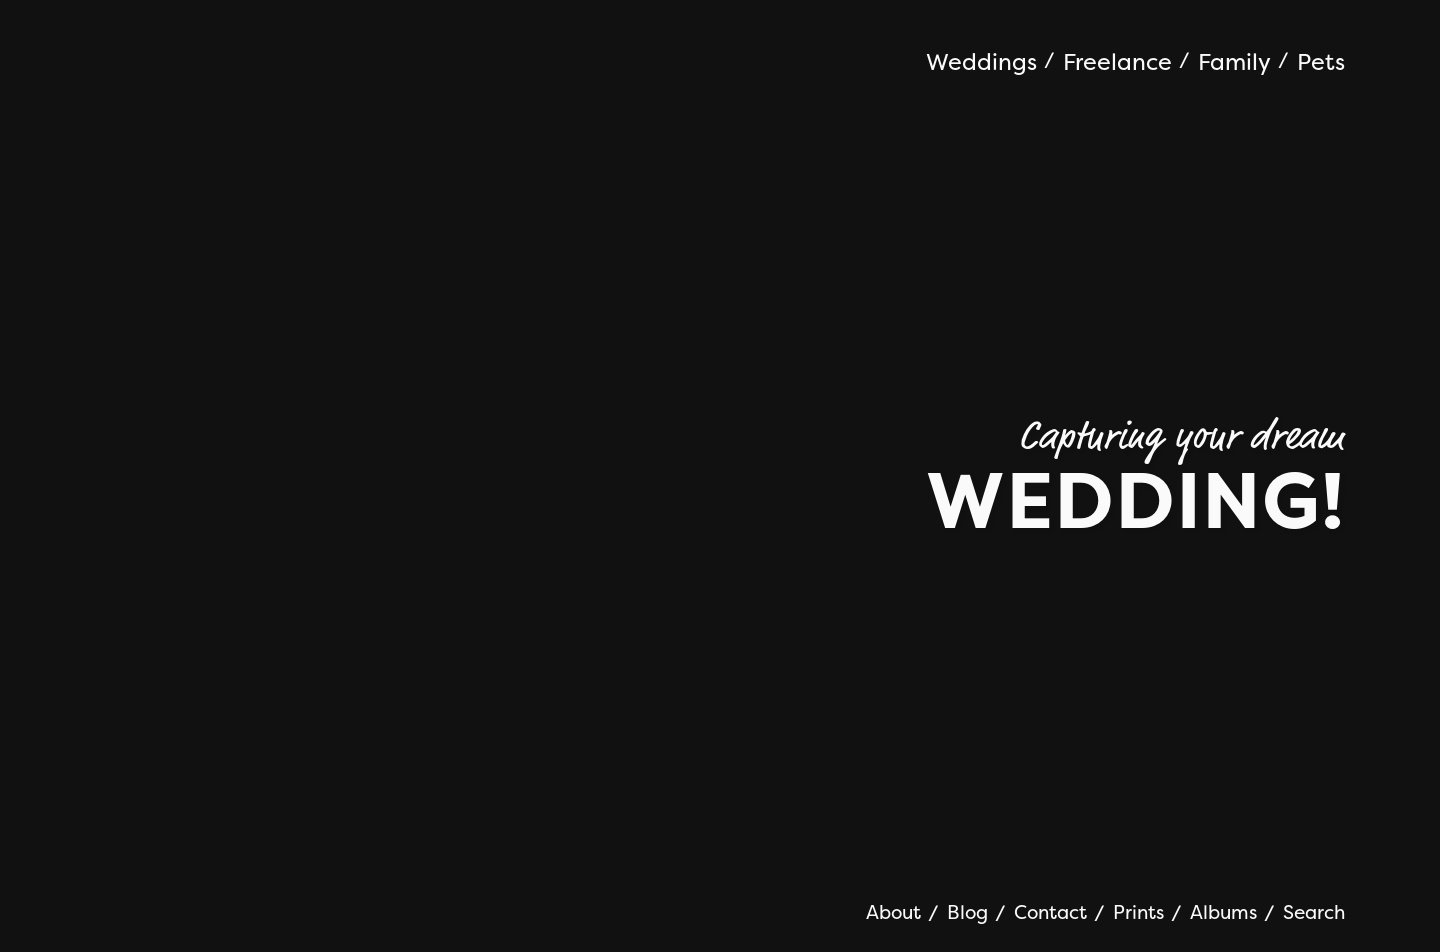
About (893, 912)
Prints (1138, 912)
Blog (967, 912)
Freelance (1117, 63)
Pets (1321, 63)
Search (1314, 912)
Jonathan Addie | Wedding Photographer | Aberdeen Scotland (245, 50)
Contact (1050, 912)
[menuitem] (990, 65)
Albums (1223, 912)
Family (1234, 63)
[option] (720, 476)
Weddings (981, 63)
